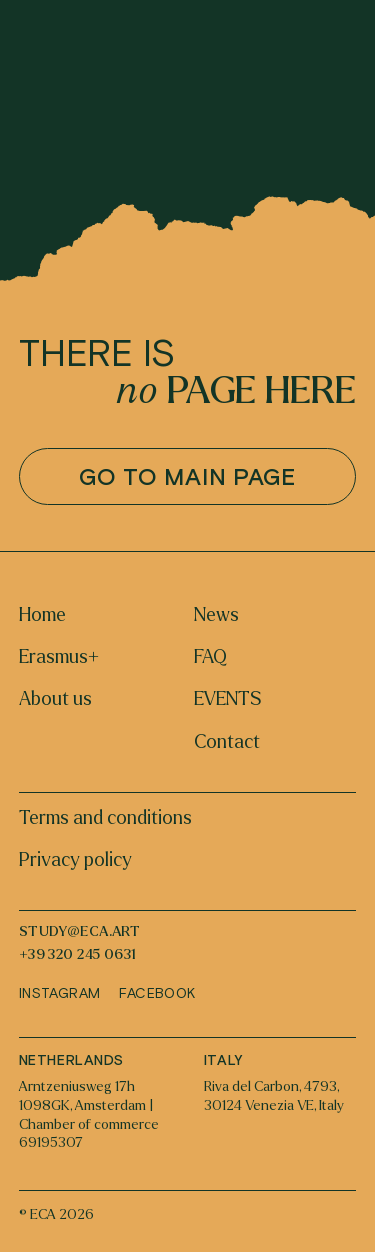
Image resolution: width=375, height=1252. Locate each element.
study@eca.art (79, 932)
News (216, 615)
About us (55, 699)
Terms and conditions (105, 818)
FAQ (210, 657)
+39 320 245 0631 (78, 955)
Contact (227, 742)
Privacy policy (75, 860)
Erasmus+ (59, 657)
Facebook (157, 993)
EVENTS (227, 699)
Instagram (60, 993)
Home (42, 615)
